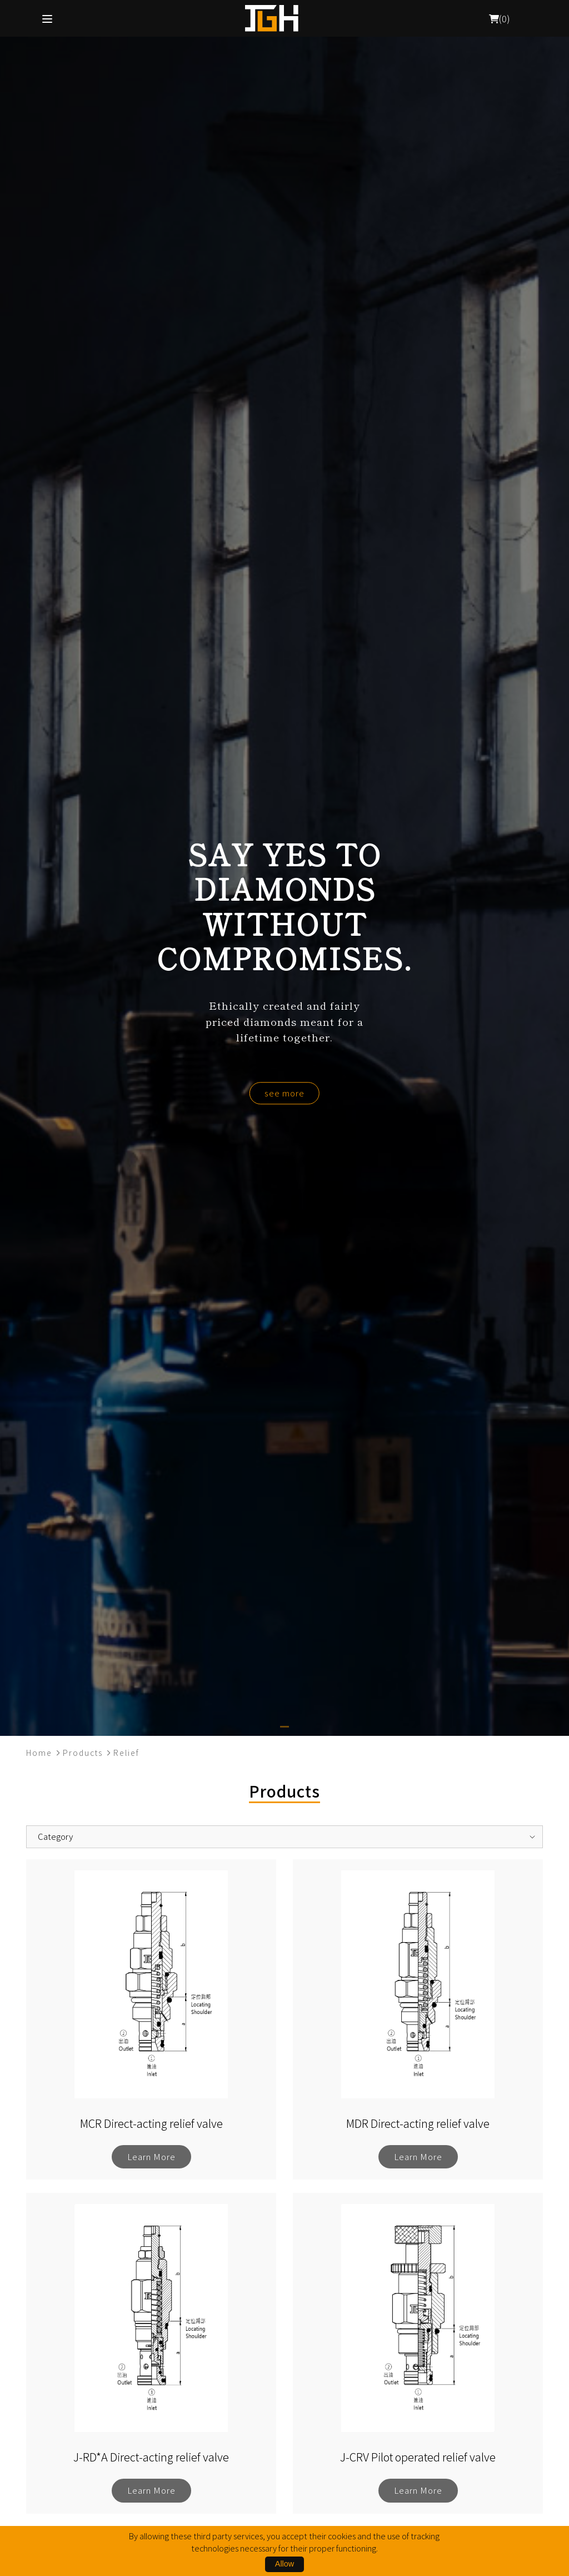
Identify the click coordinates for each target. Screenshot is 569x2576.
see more (284, 1093)
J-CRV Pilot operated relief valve (418, 2457)
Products (83, 1752)
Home (39, 1752)
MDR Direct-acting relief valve (418, 2123)
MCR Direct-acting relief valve (151, 2123)
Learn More (151, 2156)
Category (55, 1836)
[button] (284, 1727)
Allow (284, 2563)
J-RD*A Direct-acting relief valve (151, 2457)
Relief (126, 1752)
